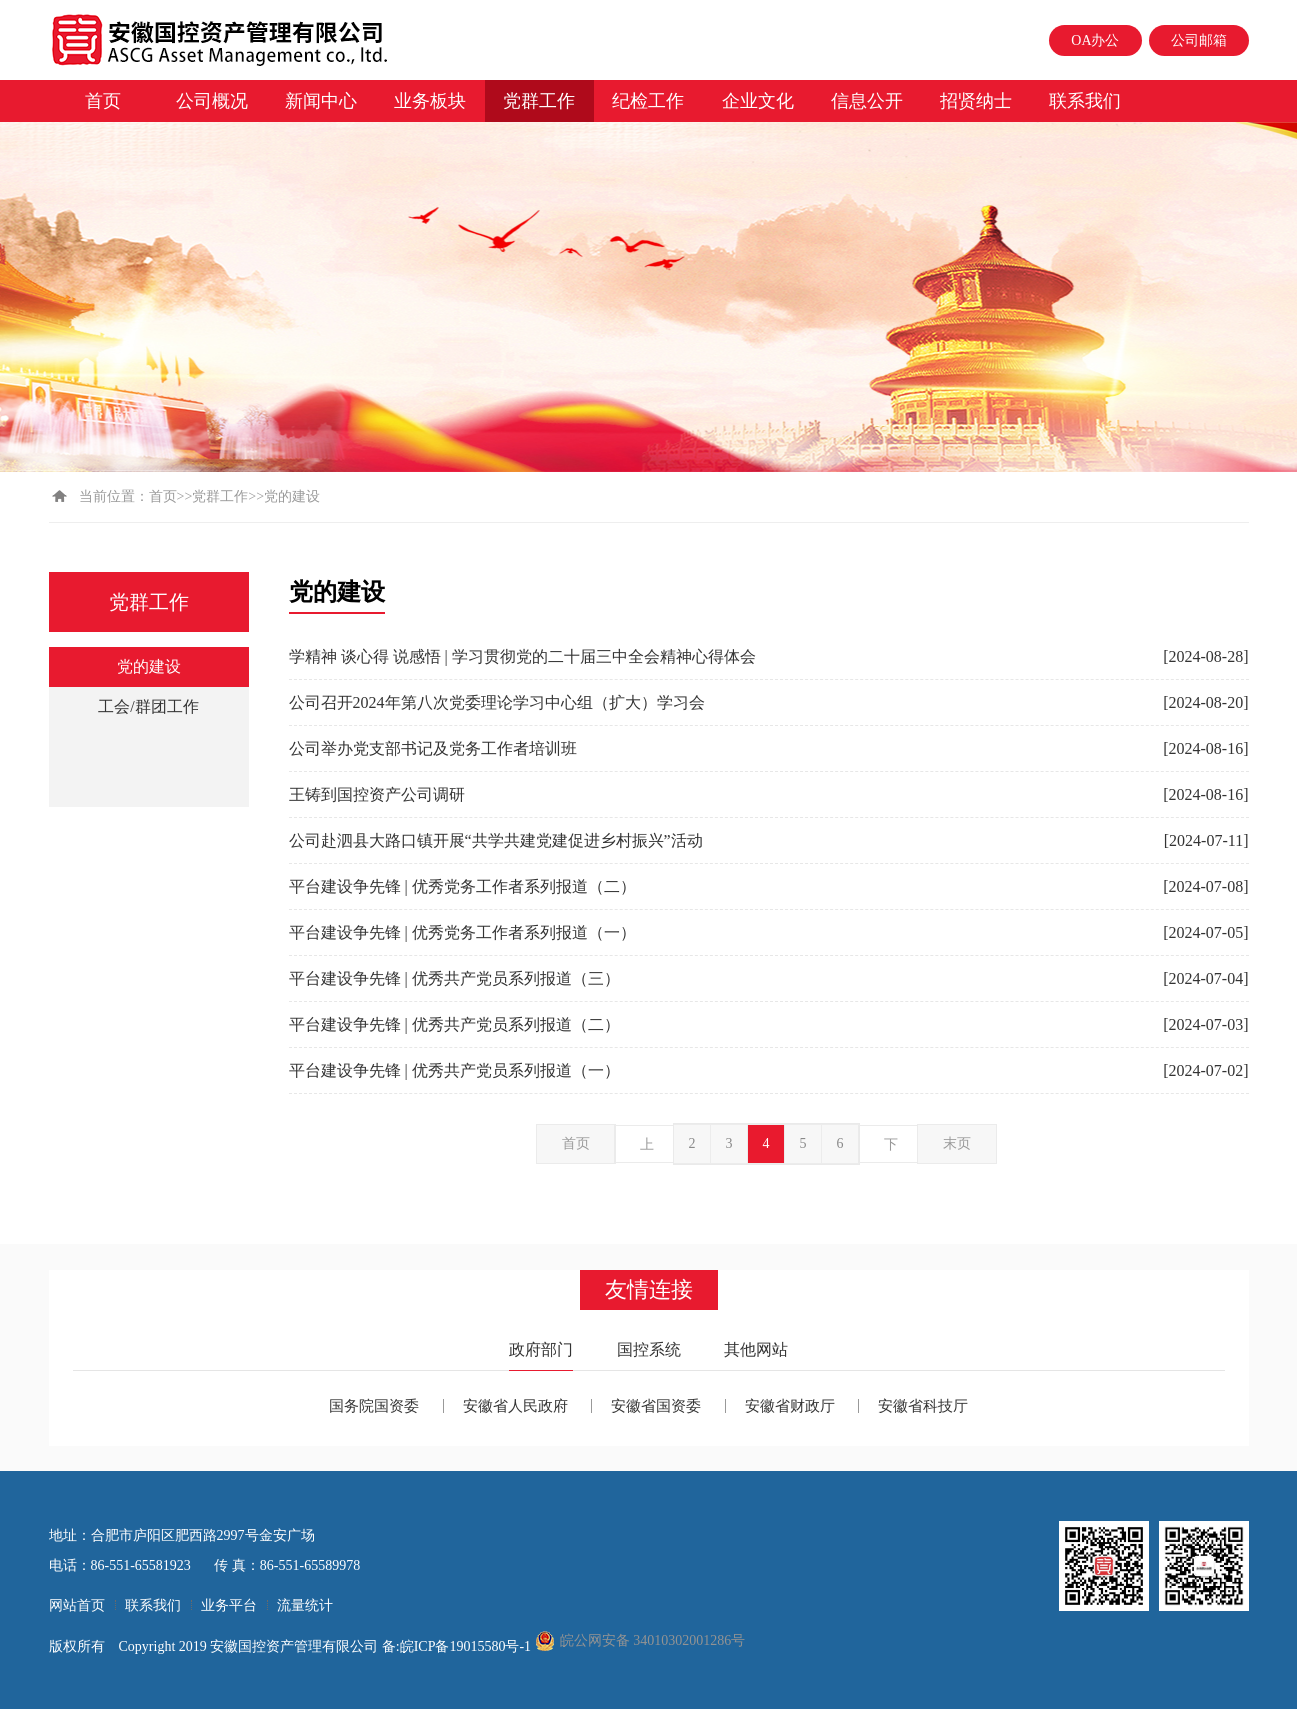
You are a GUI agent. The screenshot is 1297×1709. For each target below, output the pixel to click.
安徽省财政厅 (790, 1406)
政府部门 (541, 1349)
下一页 (891, 1150)
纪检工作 (648, 101)
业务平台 (229, 1605)
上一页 (647, 1150)
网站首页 (77, 1605)
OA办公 (1095, 40)
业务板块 (430, 101)
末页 (957, 1143)
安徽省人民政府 (515, 1406)
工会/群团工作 (148, 706)
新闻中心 (321, 101)
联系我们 (1085, 101)
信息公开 (867, 101)
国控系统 (649, 1349)
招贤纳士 (976, 101)
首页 (103, 101)
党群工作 (539, 101)
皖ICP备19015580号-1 (467, 1646)
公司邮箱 (1199, 40)
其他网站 (756, 1349)
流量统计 (305, 1605)
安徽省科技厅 (923, 1406)
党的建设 (149, 666)
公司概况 (212, 101)
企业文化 (758, 101)
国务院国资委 (374, 1406)
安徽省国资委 (656, 1406)
